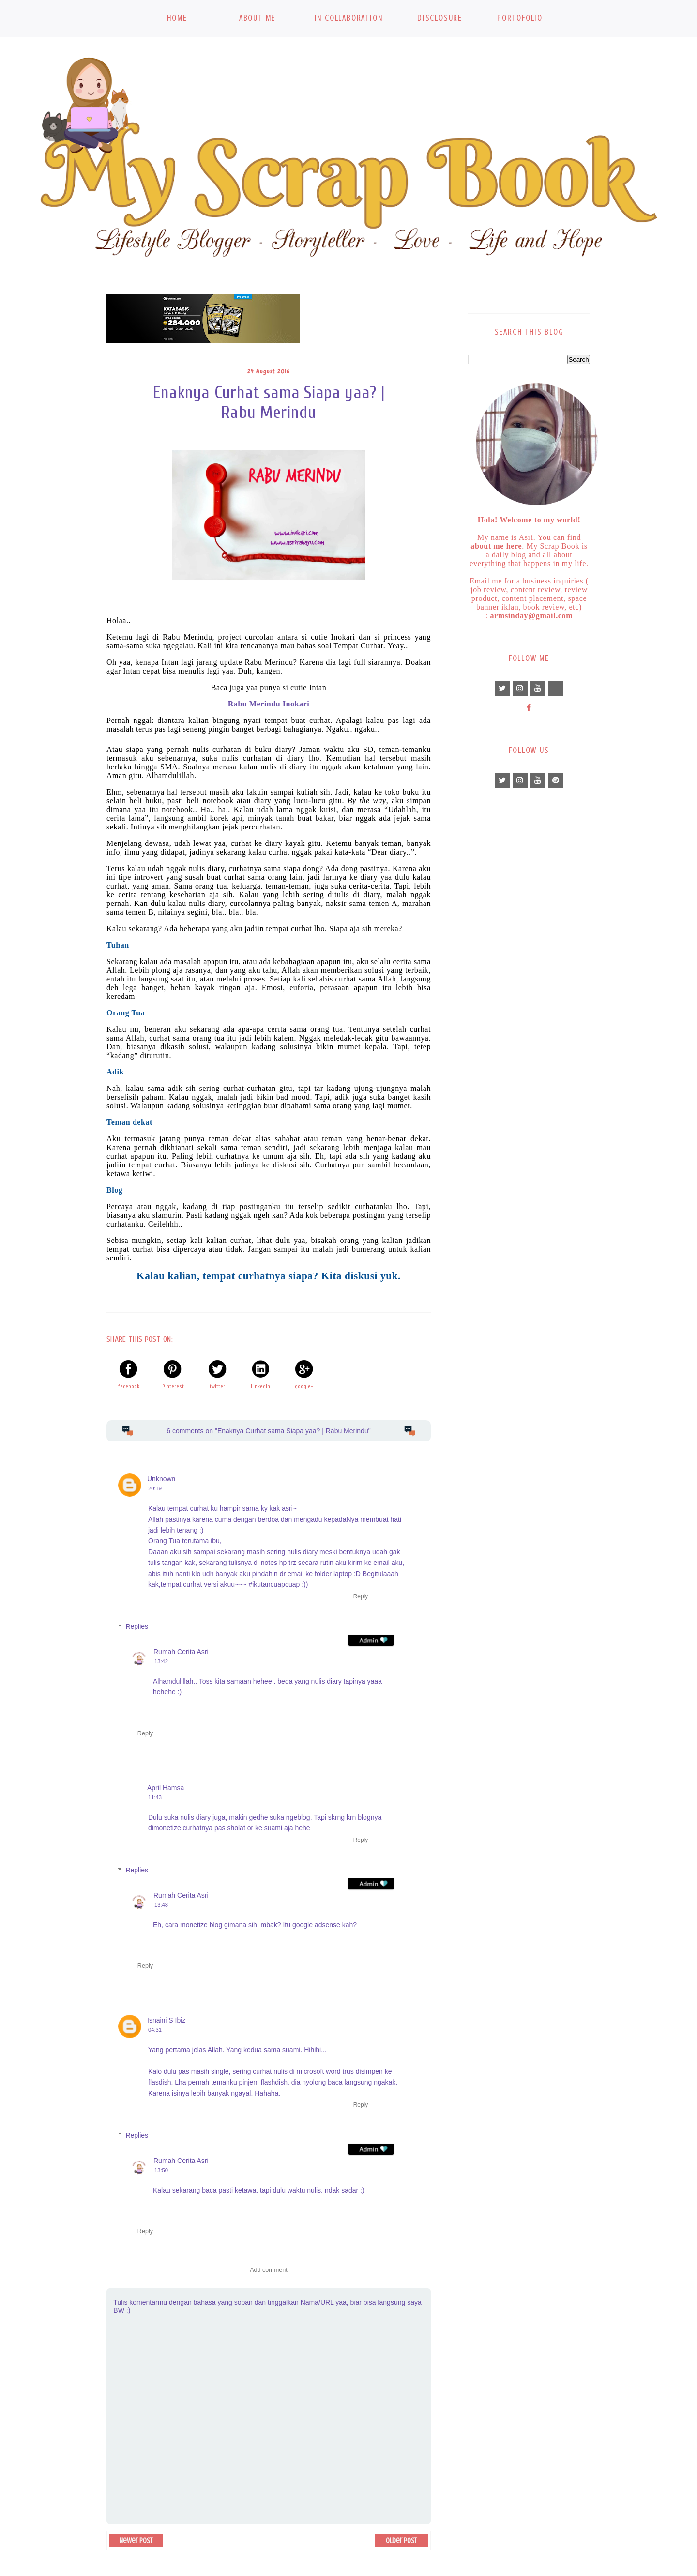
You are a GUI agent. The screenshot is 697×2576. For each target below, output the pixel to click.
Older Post (401, 2540)
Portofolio (520, 18)
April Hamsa (165, 1788)
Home (177, 18)
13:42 (161, 1661)
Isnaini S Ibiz (166, 2020)
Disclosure (439, 18)
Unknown (161, 1479)
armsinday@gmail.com (531, 616)
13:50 (161, 2170)
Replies (136, 1626)
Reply (360, 1596)
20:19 (155, 1488)
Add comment (269, 2270)
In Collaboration (349, 18)
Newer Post (136, 2540)
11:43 (155, 1797)
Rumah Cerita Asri (181, 1652)
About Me (257, 18)
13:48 (161, 1905)
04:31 (155, 2030)
